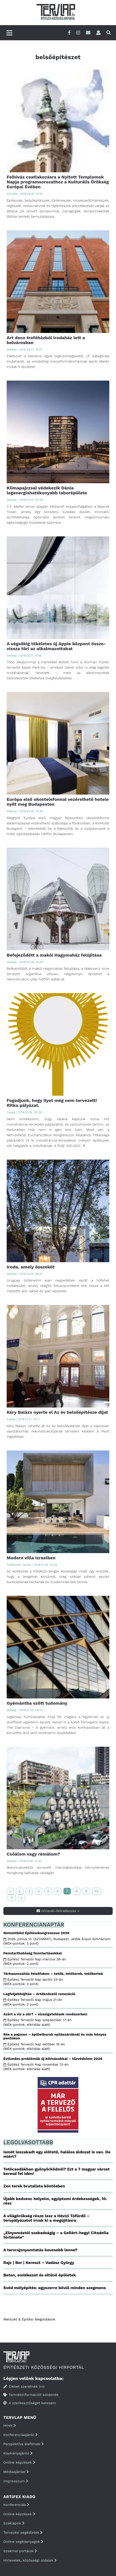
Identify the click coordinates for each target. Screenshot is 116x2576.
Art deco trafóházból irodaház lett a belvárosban (46, 340)
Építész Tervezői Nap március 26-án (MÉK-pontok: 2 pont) (34, 1961)
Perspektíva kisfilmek (23, 2444)
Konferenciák (16, 2505)
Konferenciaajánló (20, 2435)
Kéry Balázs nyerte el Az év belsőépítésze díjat (57, 1412)
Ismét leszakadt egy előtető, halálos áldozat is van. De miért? (56, 2154)
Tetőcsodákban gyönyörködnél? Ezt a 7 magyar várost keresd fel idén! (56, 2171)
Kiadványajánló (18, 2453)
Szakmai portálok (20, 2551)
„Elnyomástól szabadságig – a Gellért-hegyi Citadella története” (55, 2234)
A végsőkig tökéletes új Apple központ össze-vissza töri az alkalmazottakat (56, 646)
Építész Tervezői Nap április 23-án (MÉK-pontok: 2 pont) (33, 1982)
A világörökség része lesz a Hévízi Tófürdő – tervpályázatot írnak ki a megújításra (46, 2218)
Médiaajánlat (16, 2472)
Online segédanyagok (23, 2541)
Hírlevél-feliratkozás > (58, 1911)
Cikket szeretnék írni (24, 2386)
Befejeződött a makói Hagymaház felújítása (54, 955)
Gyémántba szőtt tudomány (37, 1703)
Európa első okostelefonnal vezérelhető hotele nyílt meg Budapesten (58, 802)
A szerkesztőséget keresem (29, 2403)
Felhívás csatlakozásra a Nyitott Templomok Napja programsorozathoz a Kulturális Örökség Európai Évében (58, 181)
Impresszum (15, 2481)
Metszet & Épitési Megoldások (29, 2319)
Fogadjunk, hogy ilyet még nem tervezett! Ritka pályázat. (52, 1103)
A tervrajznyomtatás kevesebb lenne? (40, 2249)
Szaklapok (13, 2523)
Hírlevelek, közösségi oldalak (30, 2560)
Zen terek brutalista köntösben (34, 2186)
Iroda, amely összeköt (31, 1267)
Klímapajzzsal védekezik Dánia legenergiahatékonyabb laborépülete (47, 490)
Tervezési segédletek (23, 2532)
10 (97, 1891)
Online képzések (19, 2462)
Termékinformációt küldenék (31, 2395)
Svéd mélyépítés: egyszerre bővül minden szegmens (54, 2287)
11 (11, 1897)
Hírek (9, 2425)
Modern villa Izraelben (31, 1557)
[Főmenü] (9, 33)
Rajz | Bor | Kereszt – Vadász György (38, 2262)
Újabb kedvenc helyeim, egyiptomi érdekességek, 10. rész (55, 2200)
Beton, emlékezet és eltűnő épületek (39, 2275)
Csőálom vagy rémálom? (33, 1854)
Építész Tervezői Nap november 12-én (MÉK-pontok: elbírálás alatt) (36, 2067)
